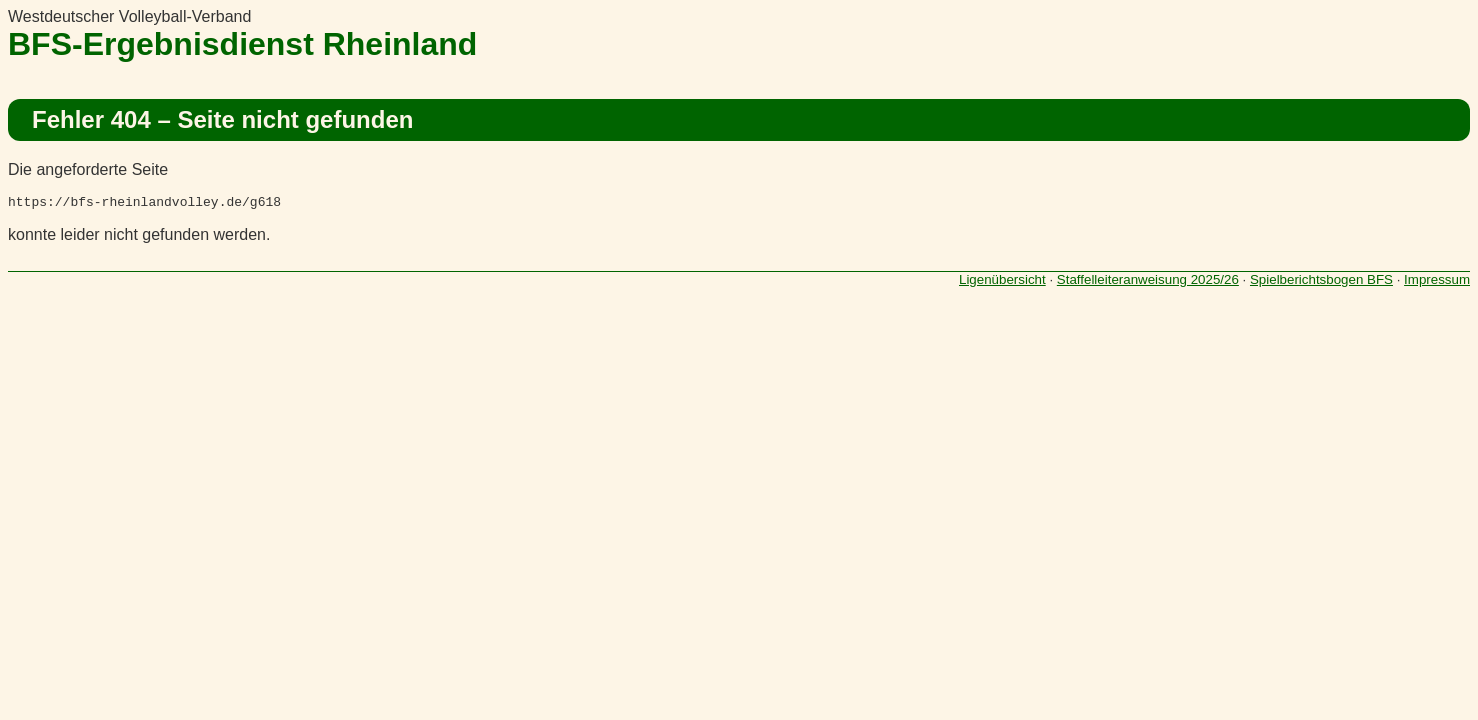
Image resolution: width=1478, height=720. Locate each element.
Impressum (1437, 282)
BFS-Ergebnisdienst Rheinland (242, 44)
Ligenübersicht (1002, 282)
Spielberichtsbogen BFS (1321, 282)
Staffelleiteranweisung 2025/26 (1148, 282)
